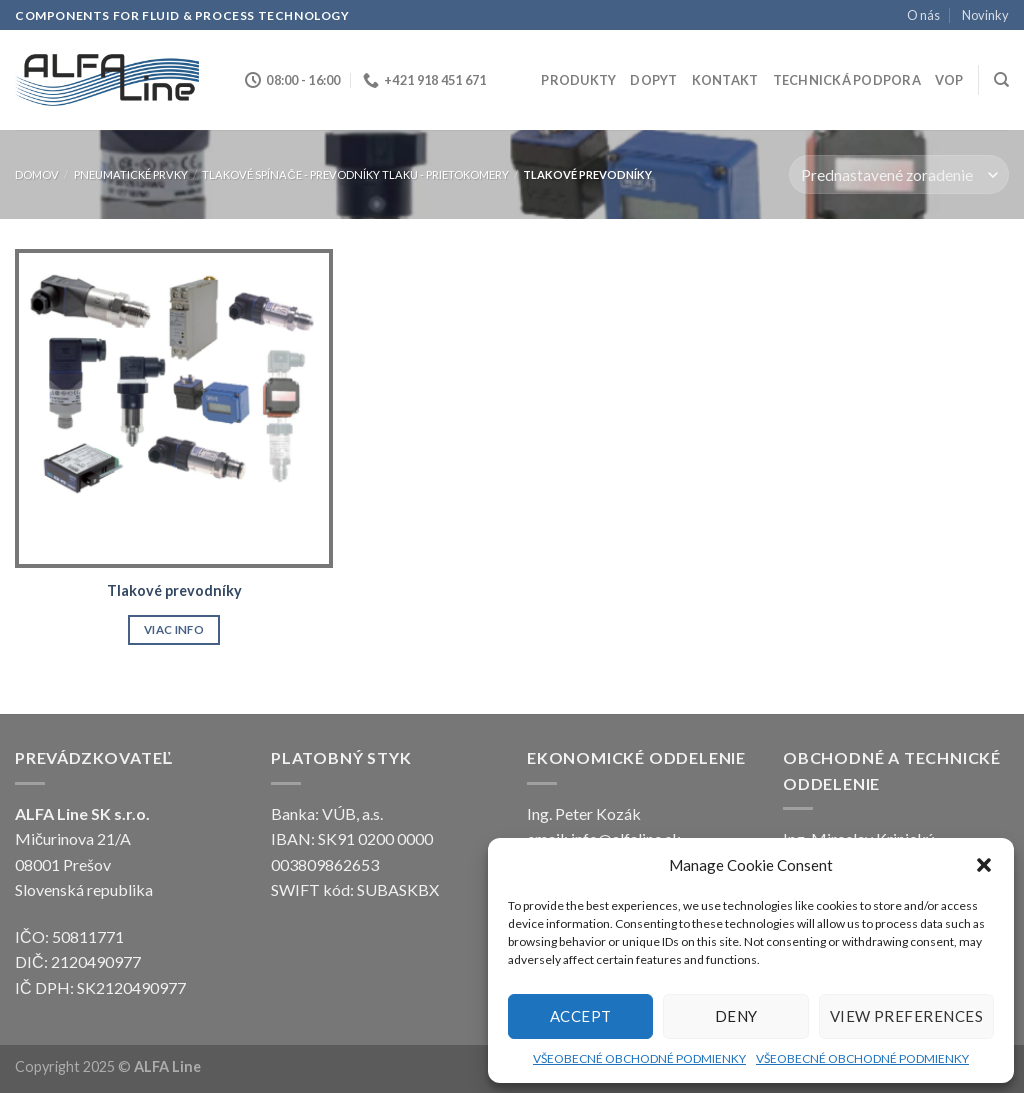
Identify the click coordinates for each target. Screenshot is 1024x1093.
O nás (923, 15)
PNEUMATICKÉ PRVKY (131, 174)
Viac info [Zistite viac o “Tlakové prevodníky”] (174, 629)
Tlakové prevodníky (174, 590)
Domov (37, 174)
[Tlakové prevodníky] (174, 408)
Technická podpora (847, 80)
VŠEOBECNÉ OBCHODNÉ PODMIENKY (639, 1058)
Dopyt (653, 80)
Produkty (578, 80)
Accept (581, 1016)
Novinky (985, 15)
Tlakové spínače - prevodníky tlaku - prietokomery (355, 174)
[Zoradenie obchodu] (899, 174)
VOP (949, 80)
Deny (736, 1016)
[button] (984, 865)
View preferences (906, 1016)
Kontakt (725, 80)
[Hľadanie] (1001, 80)
